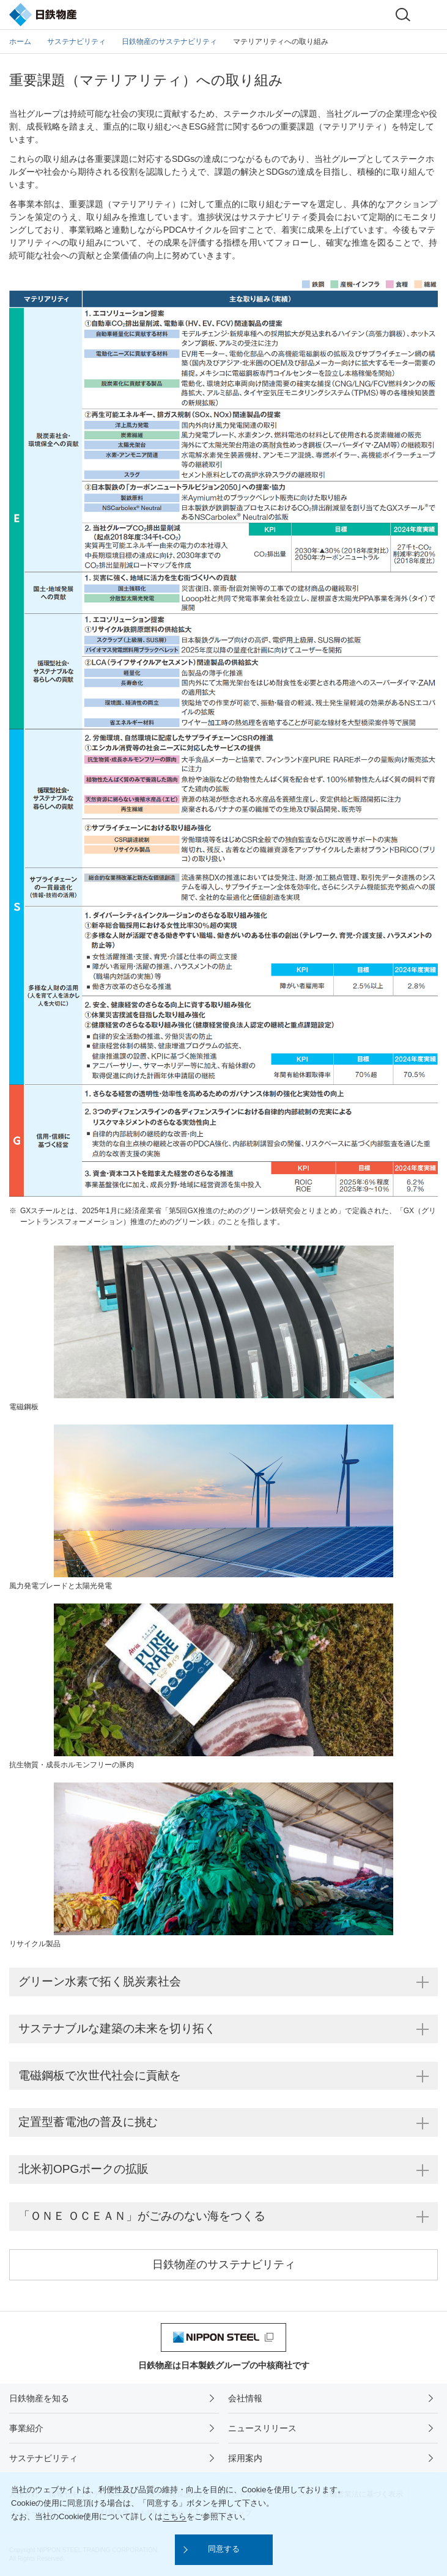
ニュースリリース (262, 2428)
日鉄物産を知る (39, 2398)
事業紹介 (26, 2428)
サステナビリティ (43, 2458)
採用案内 (245, 2458)
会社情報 (245, 2398)
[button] (224, 2549)
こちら (175, 2516)
